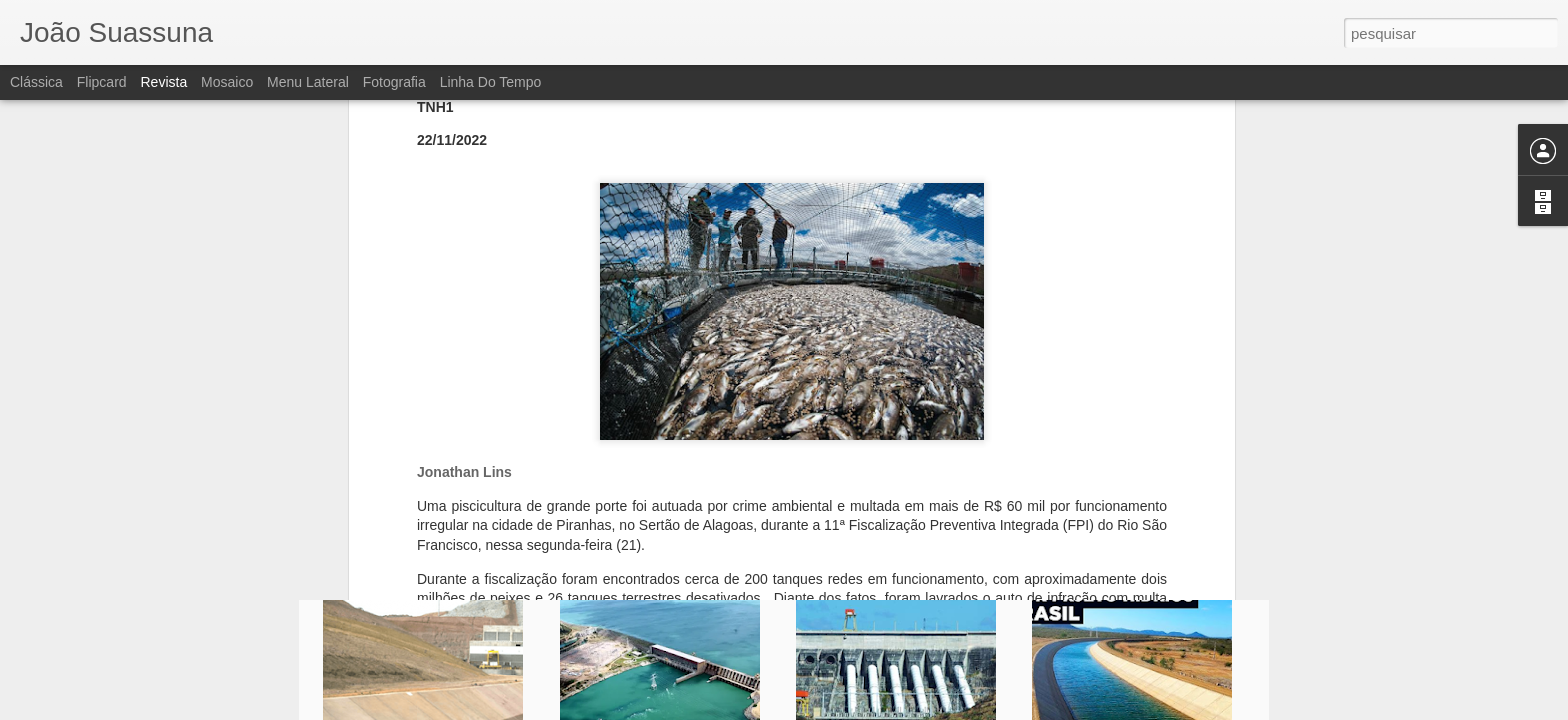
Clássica (36, 82)
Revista (163, 82)
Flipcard (102, 82)
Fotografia (394, 82)
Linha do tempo (491, 82)
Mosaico (227, 82)
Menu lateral (308, 82)
